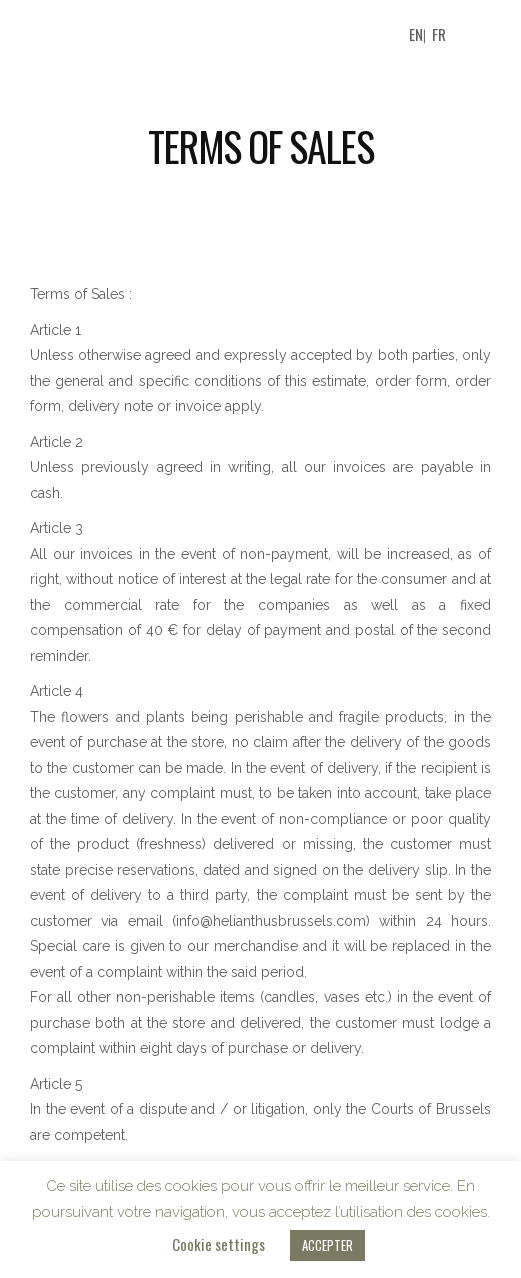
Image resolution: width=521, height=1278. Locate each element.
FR (439, 34)
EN (416, 34)
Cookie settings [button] (218, 1244)
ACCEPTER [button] (327, 1245)
